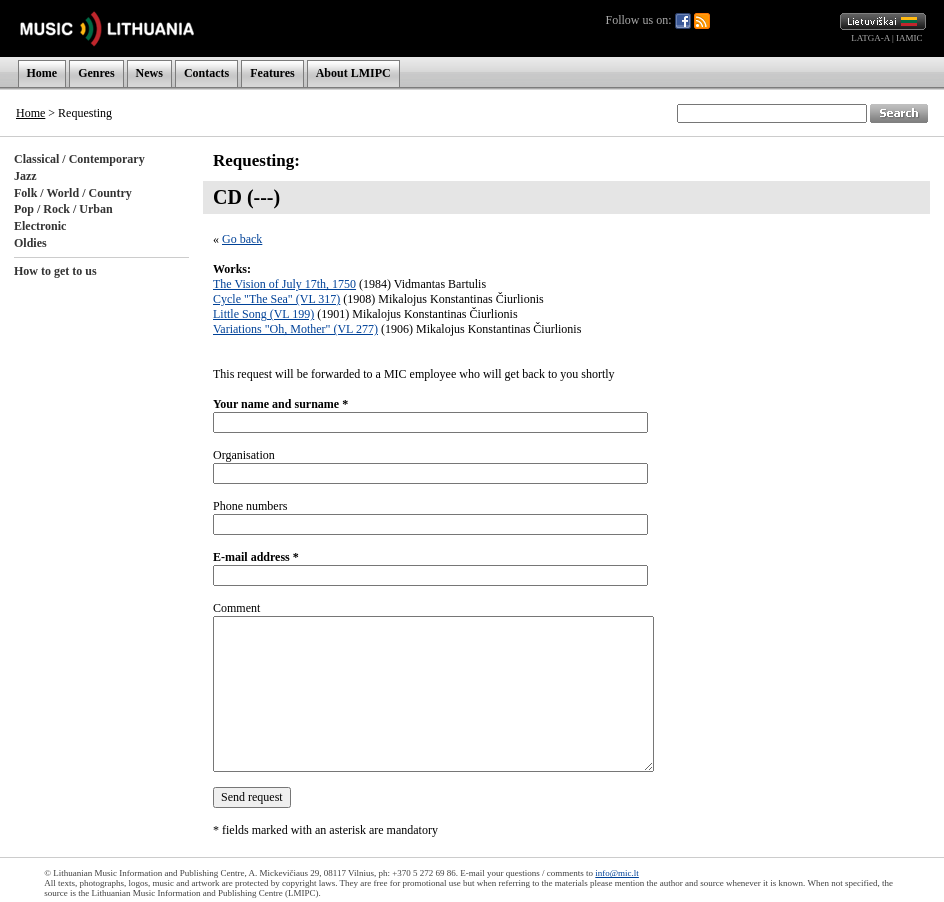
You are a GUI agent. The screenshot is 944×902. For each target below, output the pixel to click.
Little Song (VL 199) (263, 314)
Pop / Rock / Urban (63, 209)
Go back (242, 239)
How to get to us (55, 271)
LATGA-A (870, 38)
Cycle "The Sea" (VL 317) (276, 299)
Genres (96, 73)
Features (272, 73)
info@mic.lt (617, 873)
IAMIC (909, 38)
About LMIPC (353, 73)
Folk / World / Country (73, 193)
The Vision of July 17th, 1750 (284, 284)
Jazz (25, 176)
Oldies (30, 243)
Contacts (206, 73)
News (149, 73)
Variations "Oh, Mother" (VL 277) (295, 329)
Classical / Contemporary (79, 159)
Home (42, 73)
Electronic (40, 226)
